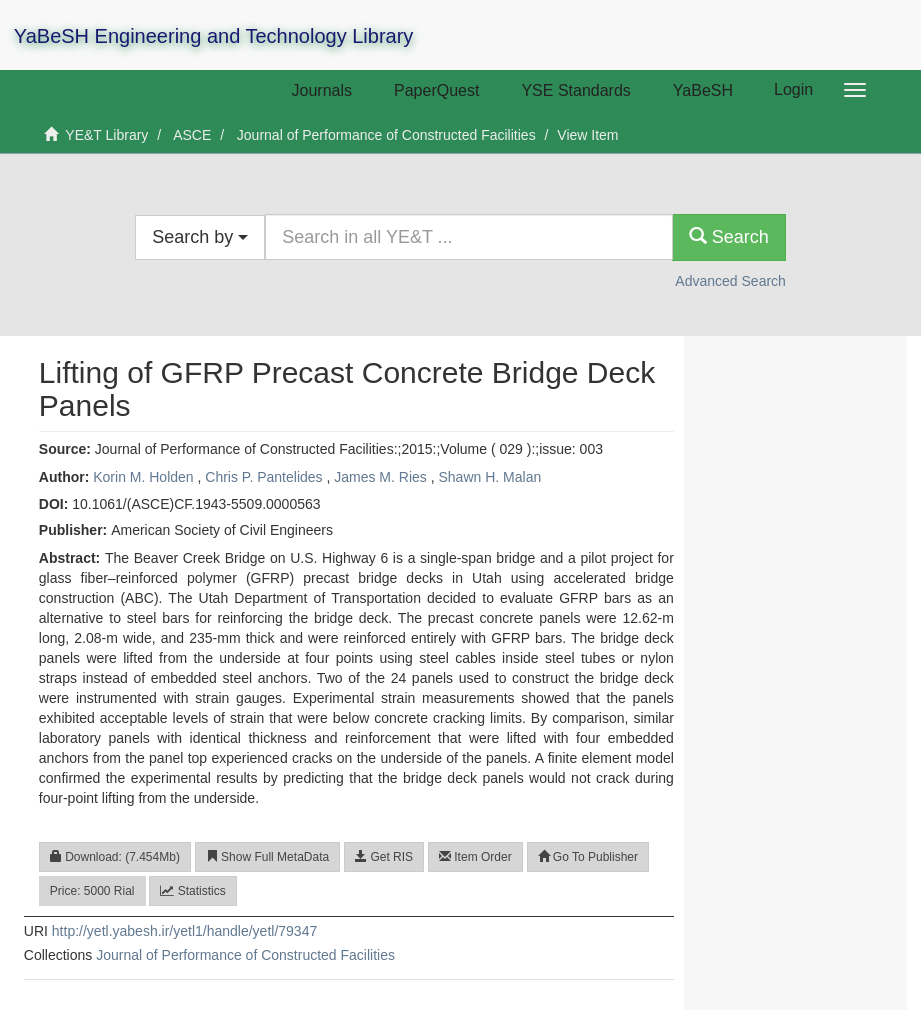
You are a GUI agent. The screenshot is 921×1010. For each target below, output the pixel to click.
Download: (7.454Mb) (115, 857)
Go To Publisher (588, 857)
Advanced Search (730, 281)
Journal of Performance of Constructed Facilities (386, 135)
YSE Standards (575, 90)
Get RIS (384, 857)
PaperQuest (436, 90)
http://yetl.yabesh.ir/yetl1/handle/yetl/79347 (184, 931)
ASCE (192, 135)
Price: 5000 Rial (92, 891)
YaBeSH (703, 90)
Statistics (192, 891)
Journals (322, 90)
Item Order (475, 857)
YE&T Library (106, 135)
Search (729, 236)
